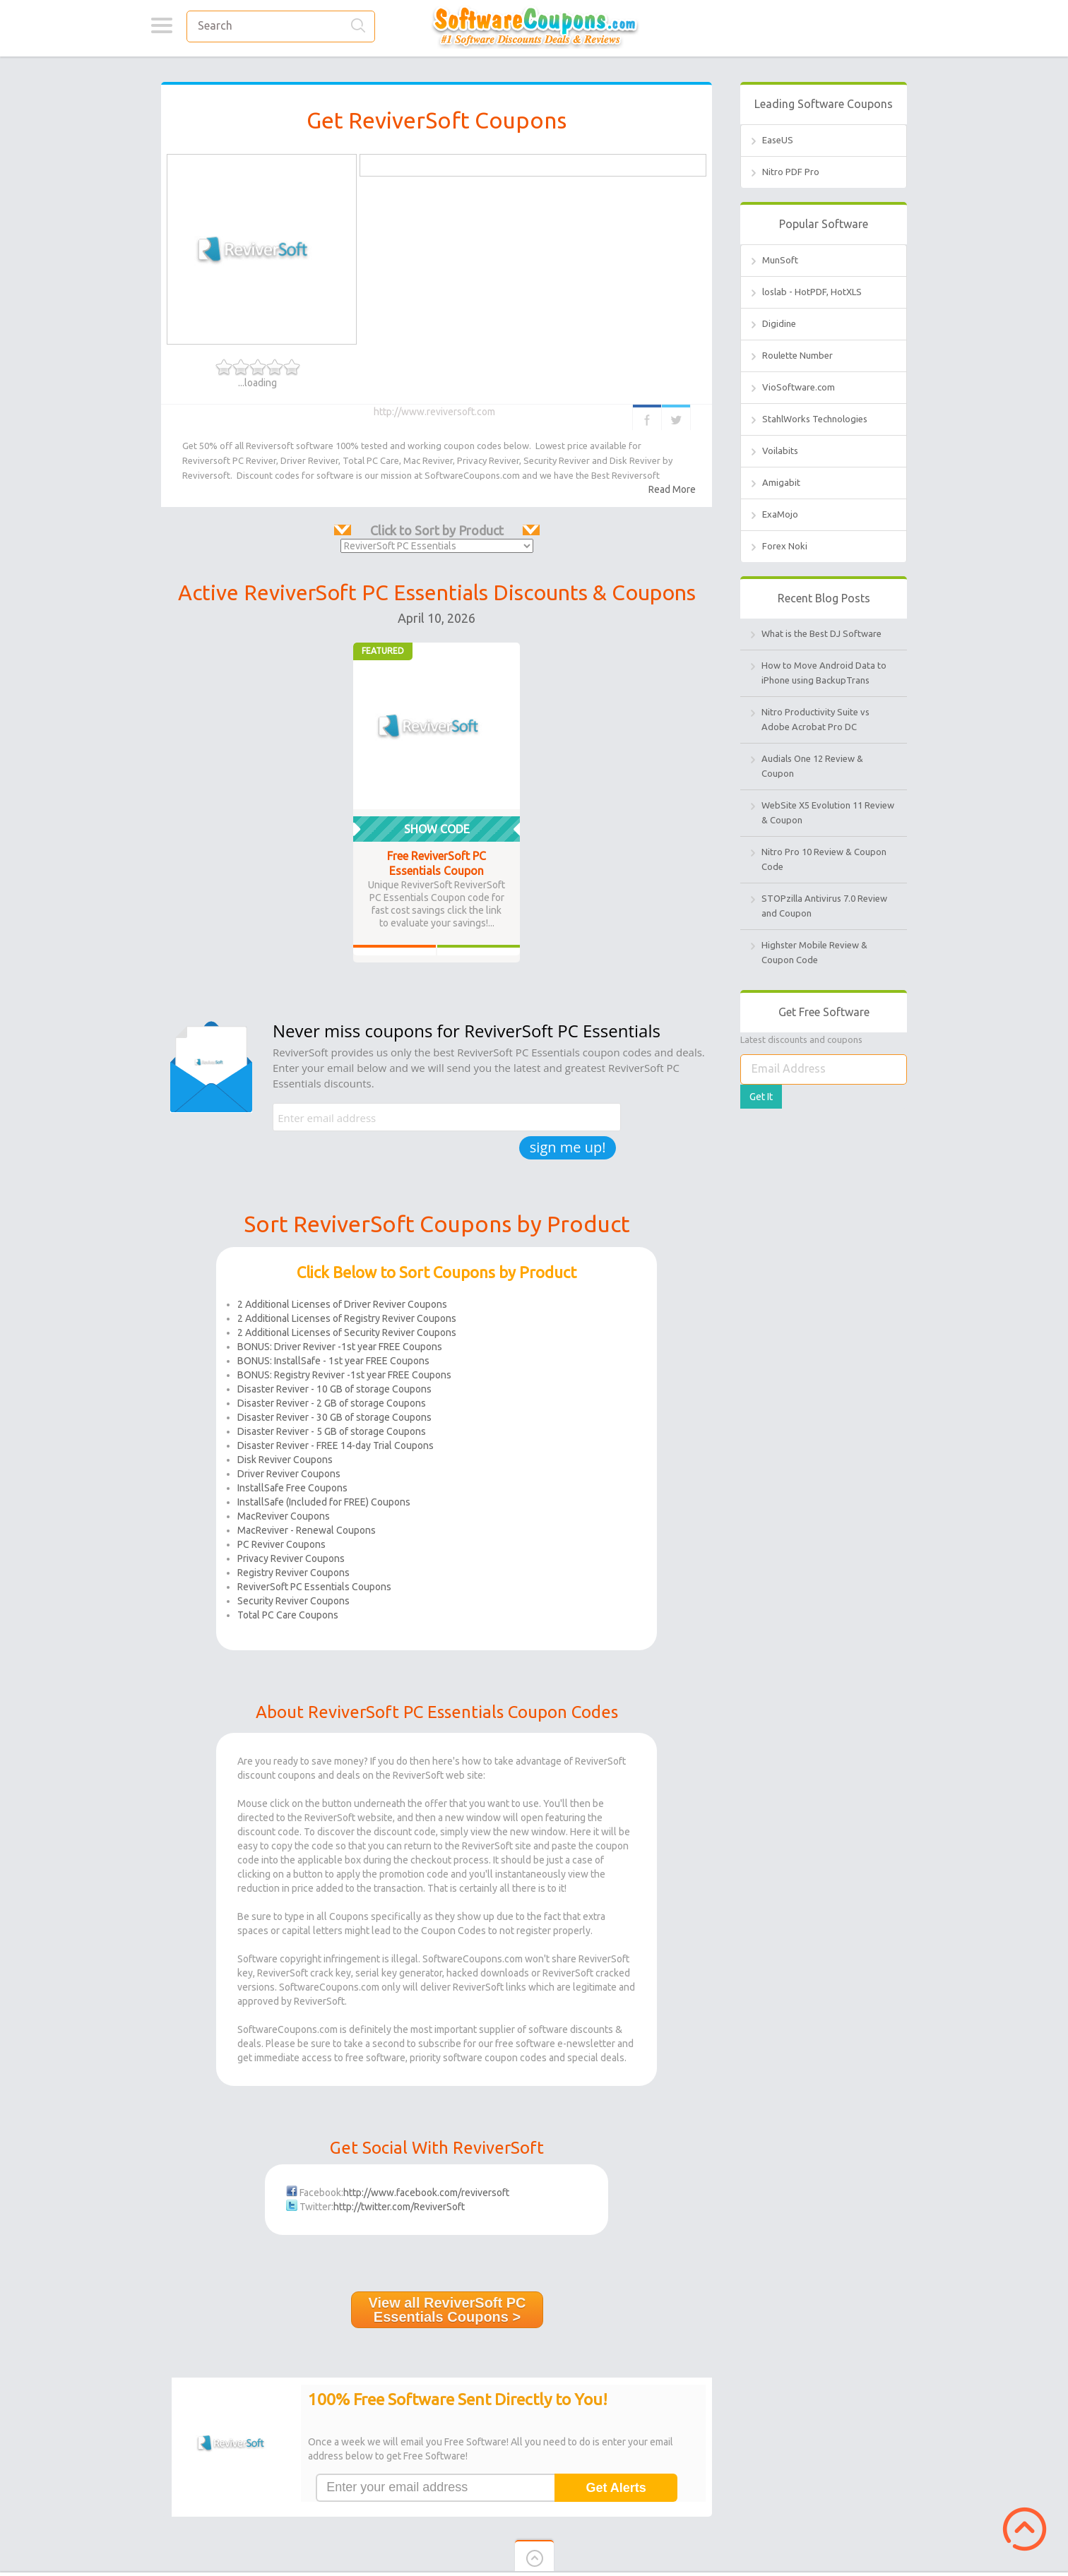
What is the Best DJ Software (821, 633)
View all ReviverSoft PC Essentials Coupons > (447, 2310)
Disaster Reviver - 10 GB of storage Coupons (334, 1389)
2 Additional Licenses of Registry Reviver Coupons (346, 1318)
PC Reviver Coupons (281, 1544)
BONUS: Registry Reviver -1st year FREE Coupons (344, 1375)
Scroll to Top (1024, 2529)
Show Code (437, 829)
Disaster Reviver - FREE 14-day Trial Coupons (335, 1445)
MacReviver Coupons (283, 1516)
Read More (672, 489)
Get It (761, 1096)
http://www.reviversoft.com (435, 411)
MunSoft (780, 260)
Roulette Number (797, 355)
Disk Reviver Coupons (285, 1459)
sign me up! (568, 1147)
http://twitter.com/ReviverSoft (399, 2206)
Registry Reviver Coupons (293, 1572)
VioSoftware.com (798, 387)
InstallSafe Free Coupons (292, 1487)
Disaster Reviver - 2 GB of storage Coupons (331, 1403)
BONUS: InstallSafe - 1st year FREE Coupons (333, 1360)
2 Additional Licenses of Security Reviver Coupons (346, 1332)
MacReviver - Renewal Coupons (306, 1530)
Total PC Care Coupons (287, 1615)
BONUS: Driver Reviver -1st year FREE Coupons (339, 1346)
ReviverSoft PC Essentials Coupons (314, 1586)
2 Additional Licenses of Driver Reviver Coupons (342, 1304)
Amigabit (781, 482)
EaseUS (777, 140)
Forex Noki (784, 546)
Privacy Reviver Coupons (291, 1558)
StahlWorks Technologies (814, 419)
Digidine (779, 323)
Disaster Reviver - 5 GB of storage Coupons (331, 1431)
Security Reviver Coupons (293, 1600)
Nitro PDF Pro (790, 172)
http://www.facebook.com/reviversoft (426, 2192)
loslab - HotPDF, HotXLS (812, 292)
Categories (161, 25)
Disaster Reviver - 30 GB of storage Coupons (334, 1417)
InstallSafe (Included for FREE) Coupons (323, 1502)
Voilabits (780, 450)
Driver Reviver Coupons (288, 1473)
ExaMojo (780, 514)
